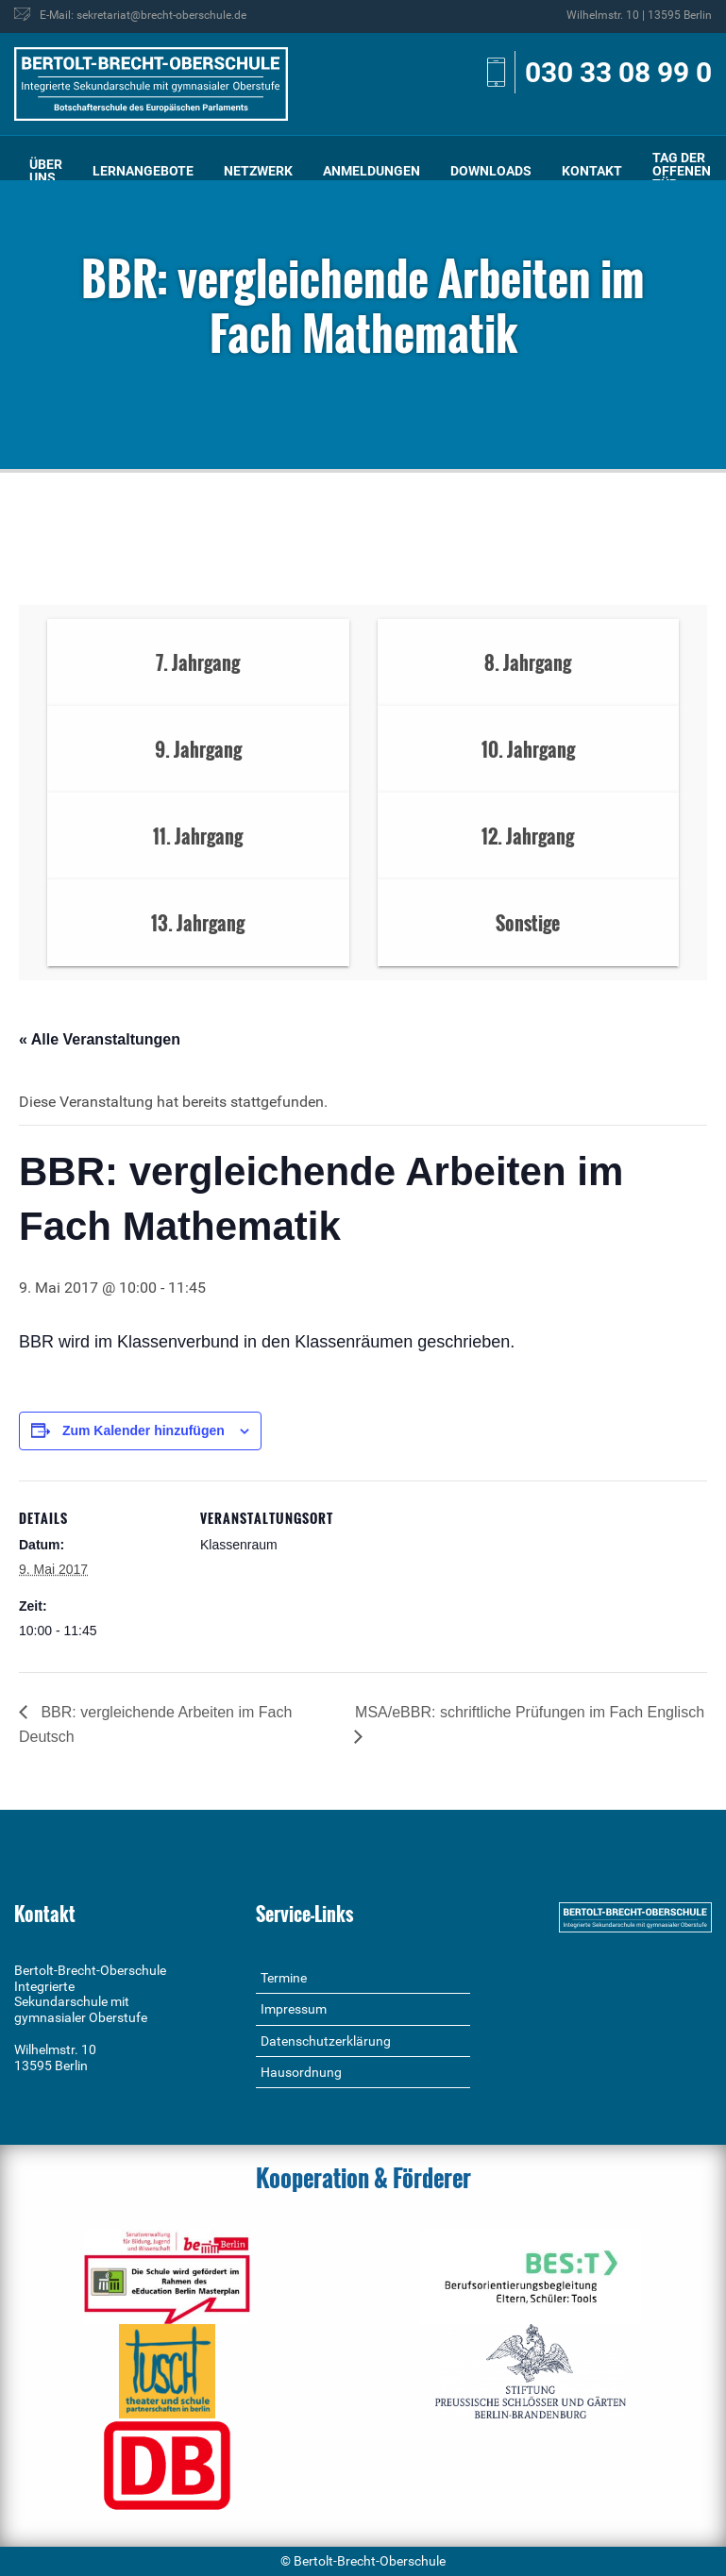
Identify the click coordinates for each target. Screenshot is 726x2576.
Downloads (491, 170)
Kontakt (592, 170)
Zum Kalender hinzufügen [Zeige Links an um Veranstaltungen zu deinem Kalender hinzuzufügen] (143, 1430)
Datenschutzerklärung (326, 2041)
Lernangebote (143, 170)
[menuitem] (45, 171)
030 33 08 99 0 (618, 72)
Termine (284, 1977)
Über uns (45, 171)
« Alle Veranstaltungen (99, 1039)
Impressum (294, 2008)
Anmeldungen (371, 170)
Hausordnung (301, 2072)
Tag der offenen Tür (681, 171)
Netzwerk (258, 170)
